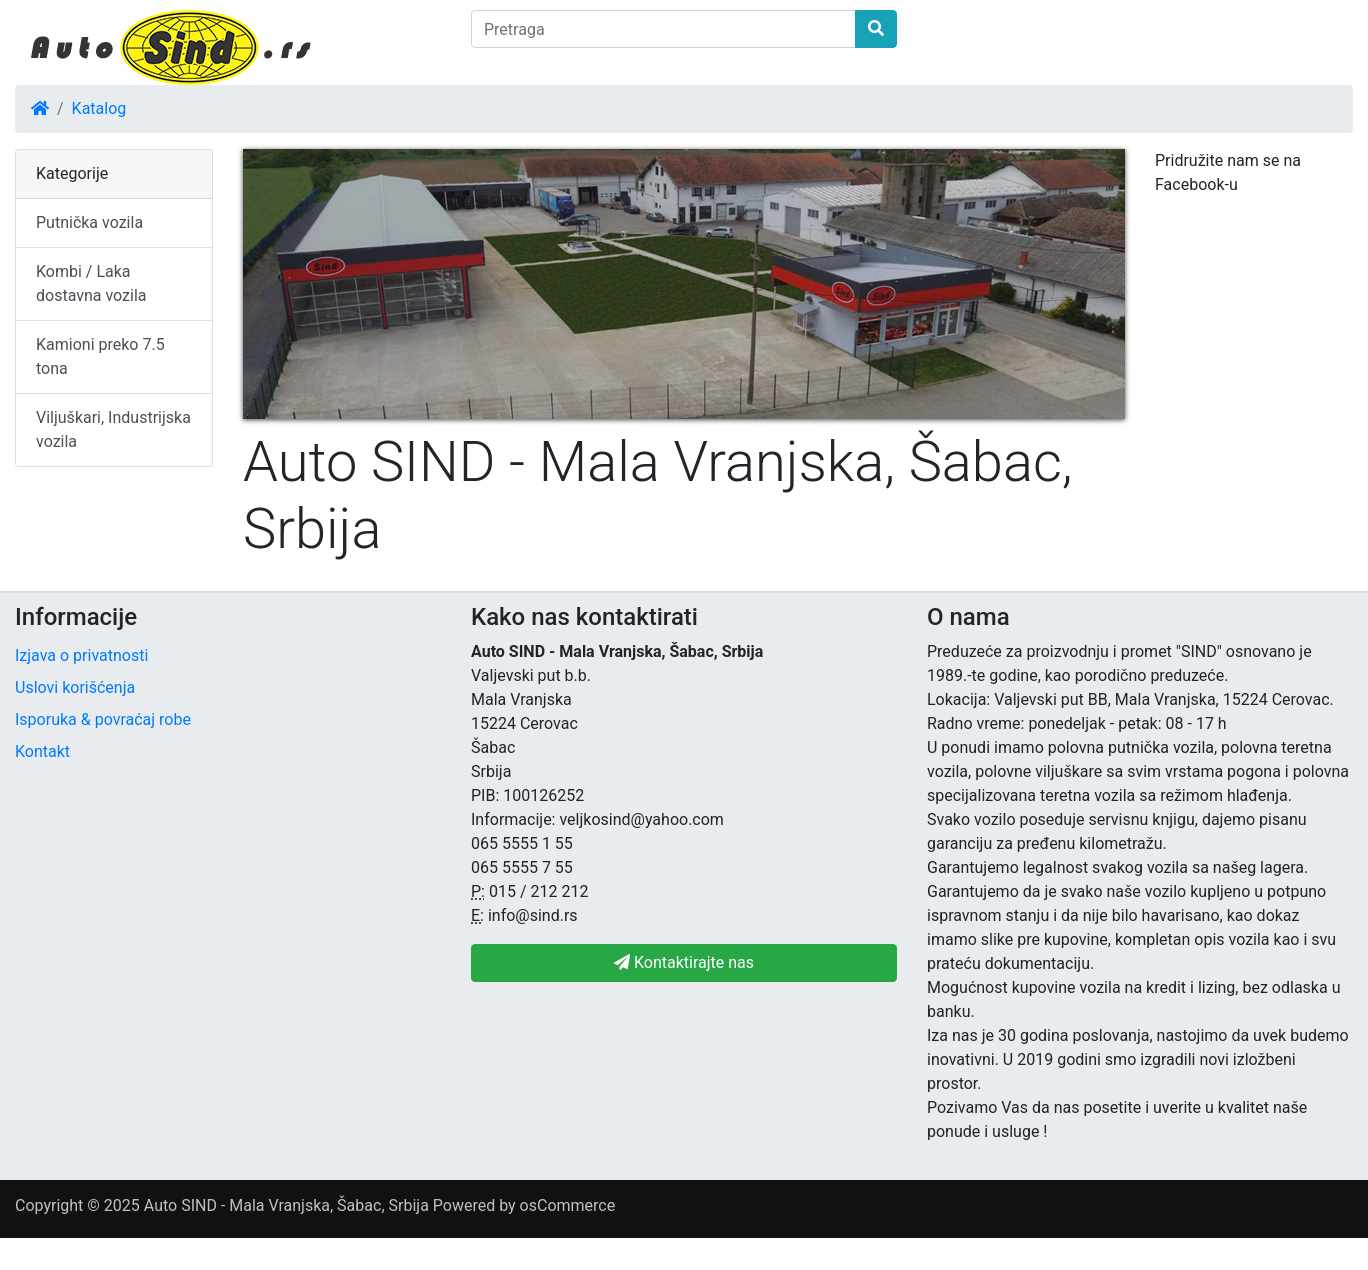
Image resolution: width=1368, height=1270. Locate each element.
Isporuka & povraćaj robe (103, 719)
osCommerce (568, 1205)
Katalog (99, 108)
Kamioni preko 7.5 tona (100, 356)
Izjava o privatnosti (81, 655)
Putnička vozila (89, 222)
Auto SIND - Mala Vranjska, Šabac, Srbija (286, 1205)
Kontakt (42, 751)
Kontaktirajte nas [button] (684, 962)
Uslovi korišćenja (75, 687)
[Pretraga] (663, 29)
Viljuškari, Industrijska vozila (113, 429)
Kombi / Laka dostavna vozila (91, 283)
